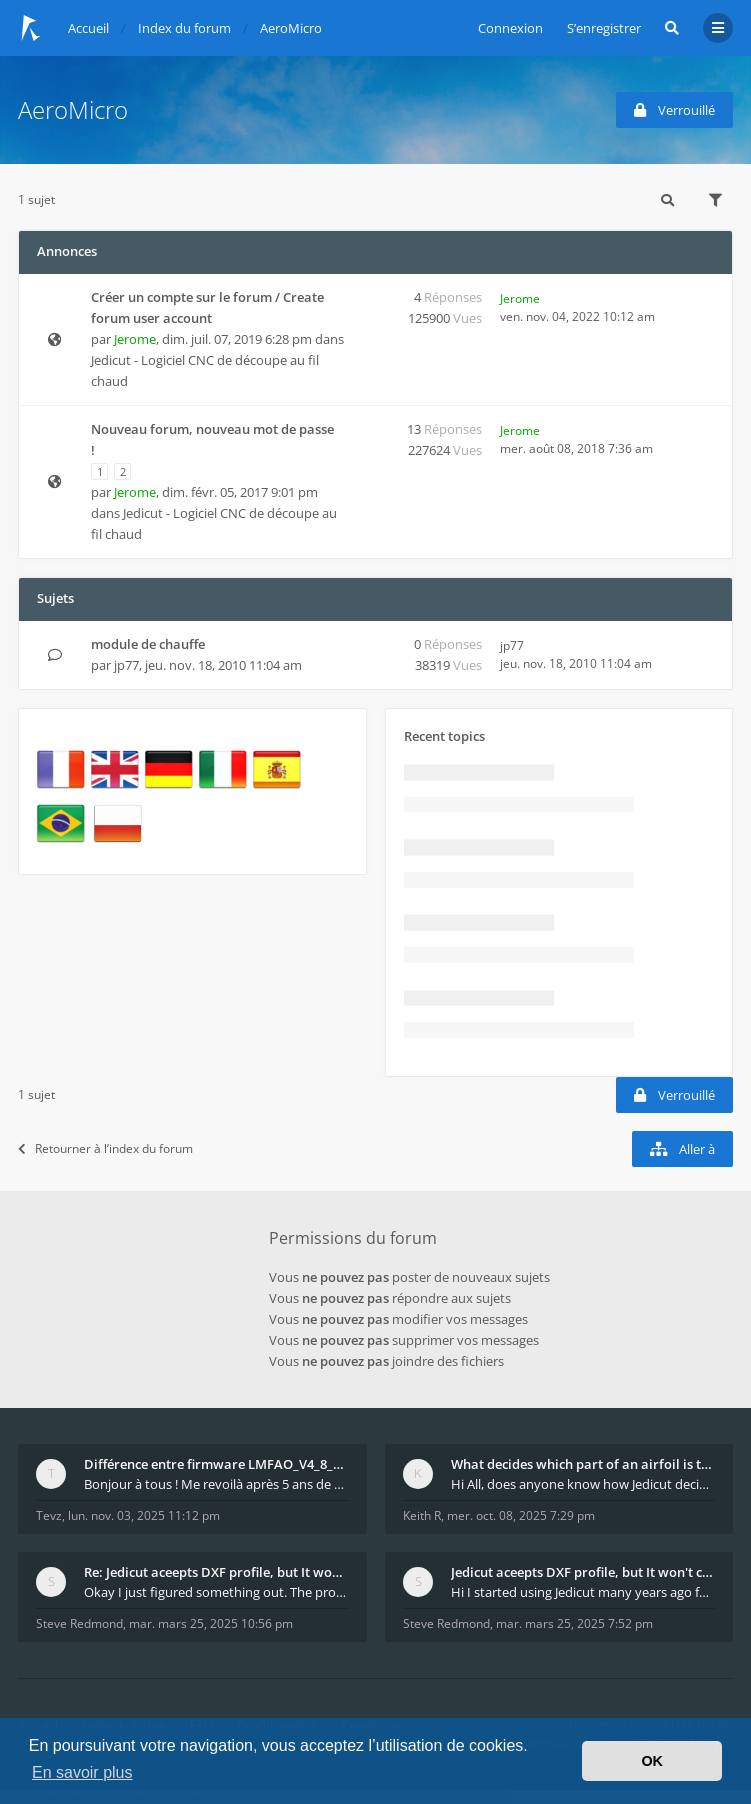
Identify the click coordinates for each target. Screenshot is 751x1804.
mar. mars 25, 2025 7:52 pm (574, 1623)
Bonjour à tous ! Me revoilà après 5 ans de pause (216, 1484)
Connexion (510, 28)
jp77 (126, 665)
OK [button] (652, 1761)
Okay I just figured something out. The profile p (216, 1592)
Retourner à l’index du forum (105, 1148)
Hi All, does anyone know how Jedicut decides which (583, 1484)
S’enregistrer (604, 28)
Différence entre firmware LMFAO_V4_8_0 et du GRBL (216, 1464)
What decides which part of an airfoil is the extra (583, 1464)
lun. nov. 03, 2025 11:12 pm (144, 1515)
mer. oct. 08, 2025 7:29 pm (521, 1515)
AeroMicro (73, 109)
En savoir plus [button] (82, 1772)
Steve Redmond (79, 1623)
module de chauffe (148, 644)
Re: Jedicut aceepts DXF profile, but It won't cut (216, 1572)
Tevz (49, 1515)
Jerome (135, 339)
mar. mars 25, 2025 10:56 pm (211, 1623)
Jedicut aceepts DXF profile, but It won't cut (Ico (583, 1572)
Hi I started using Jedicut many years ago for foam (583, 1592)
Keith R (422, 1515)
